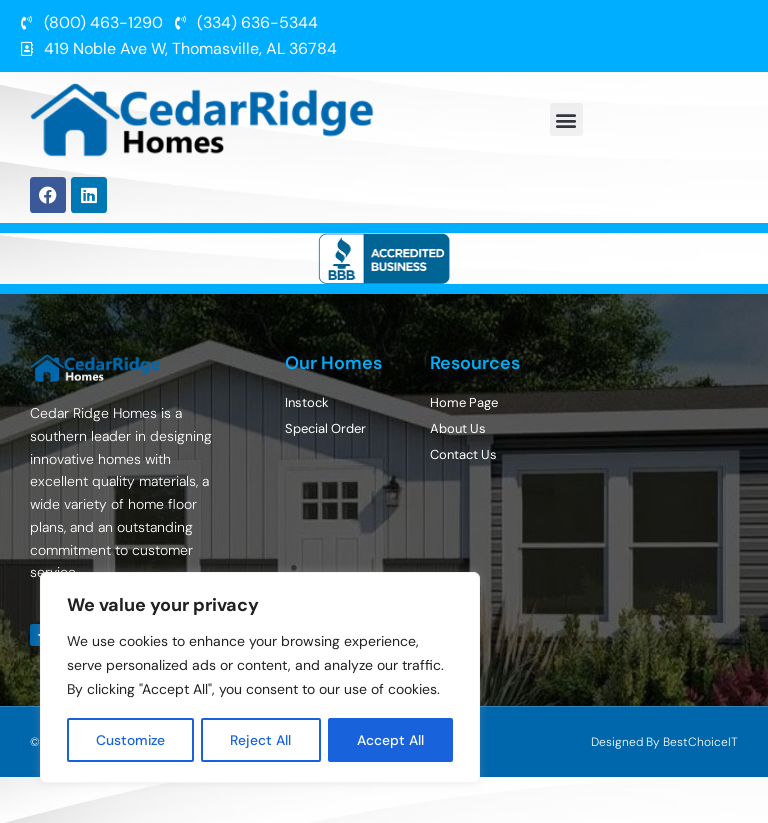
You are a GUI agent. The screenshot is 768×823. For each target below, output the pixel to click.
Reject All (262, 740)
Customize (131, 740)
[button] (566, 119)
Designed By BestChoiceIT (664, 742)
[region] (260, 678)
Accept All (391, 740)
